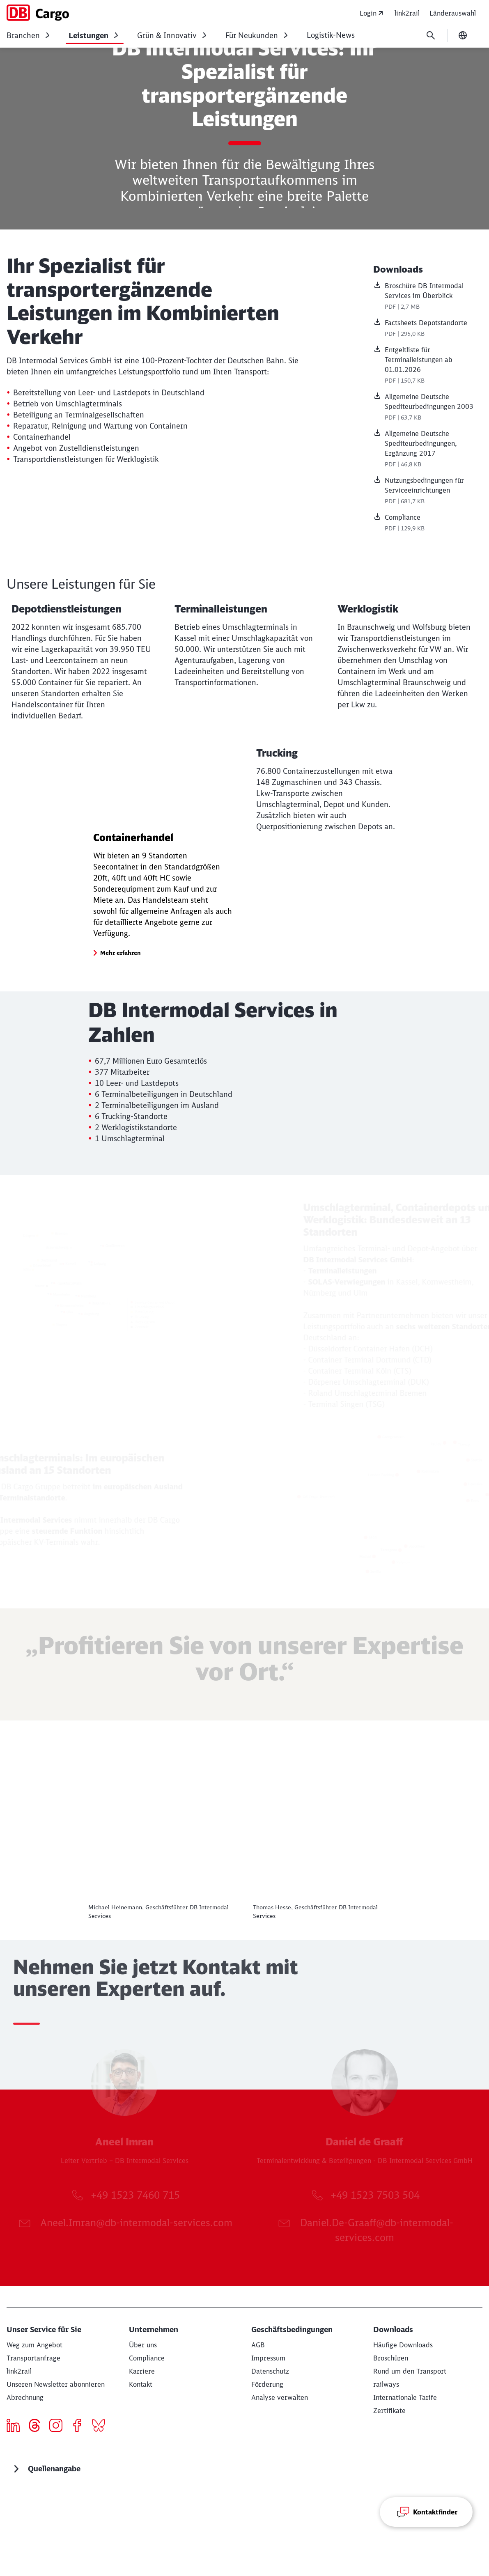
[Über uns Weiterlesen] (143, 2429)
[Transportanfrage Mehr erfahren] (33, 2442)
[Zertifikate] (389, 2495)
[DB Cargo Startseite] (38, 13)
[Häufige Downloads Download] (403, 2429)
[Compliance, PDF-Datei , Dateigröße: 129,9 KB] (427, 523)
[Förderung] (267, 2468)
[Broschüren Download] (390, 2442)
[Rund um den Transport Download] (409, 2455)
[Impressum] (268, 2442)
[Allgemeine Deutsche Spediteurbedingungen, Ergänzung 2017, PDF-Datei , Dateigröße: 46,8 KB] (427, 449)
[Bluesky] (101, 2511)
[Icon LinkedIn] (16, 2511)
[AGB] (258, 2429)
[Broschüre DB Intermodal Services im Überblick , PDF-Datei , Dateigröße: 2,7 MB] (427, 297)
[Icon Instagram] (59, 2511)
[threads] (37, 2511)
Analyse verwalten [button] (279, 2481)
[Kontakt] (140, 2468)
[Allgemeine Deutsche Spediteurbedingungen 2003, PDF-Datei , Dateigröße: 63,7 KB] (427, 408)
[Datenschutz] (270, 2455)
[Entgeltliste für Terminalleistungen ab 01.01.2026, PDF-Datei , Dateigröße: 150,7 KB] (427, 366)
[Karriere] (142, 2455)
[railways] (386, 2468)
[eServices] (19, 2455)
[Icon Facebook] (80, 2511)
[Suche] (431, 35)
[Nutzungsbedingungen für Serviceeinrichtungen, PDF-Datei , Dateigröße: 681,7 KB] (427, 491)
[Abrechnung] (25, 2481)
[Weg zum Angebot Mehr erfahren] (34, 2429)
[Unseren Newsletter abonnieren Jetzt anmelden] (56, 2468)
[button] (120, 1037)
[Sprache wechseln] (463, 35)
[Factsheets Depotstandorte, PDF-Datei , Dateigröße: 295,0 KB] (427, 329)
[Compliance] (147, 2442)
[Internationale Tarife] (405, 2481)
